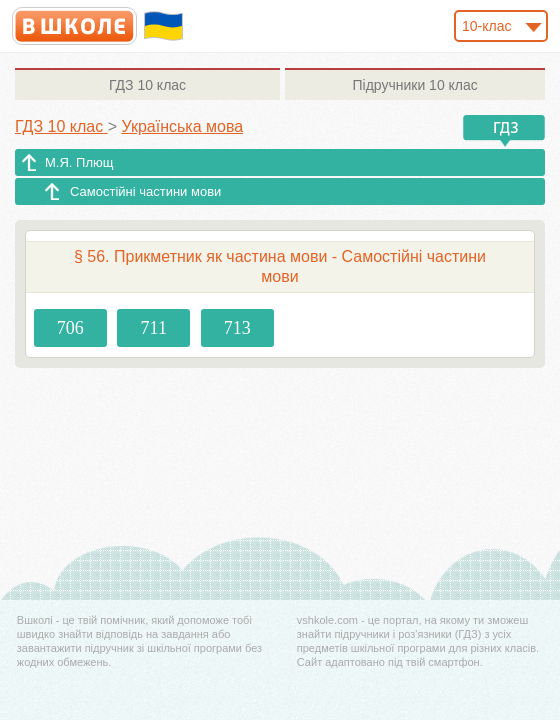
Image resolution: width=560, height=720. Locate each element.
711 (154, 328)
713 (237, 328)
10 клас (147, 85)
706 (70, 328)
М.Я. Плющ (79, 162)
